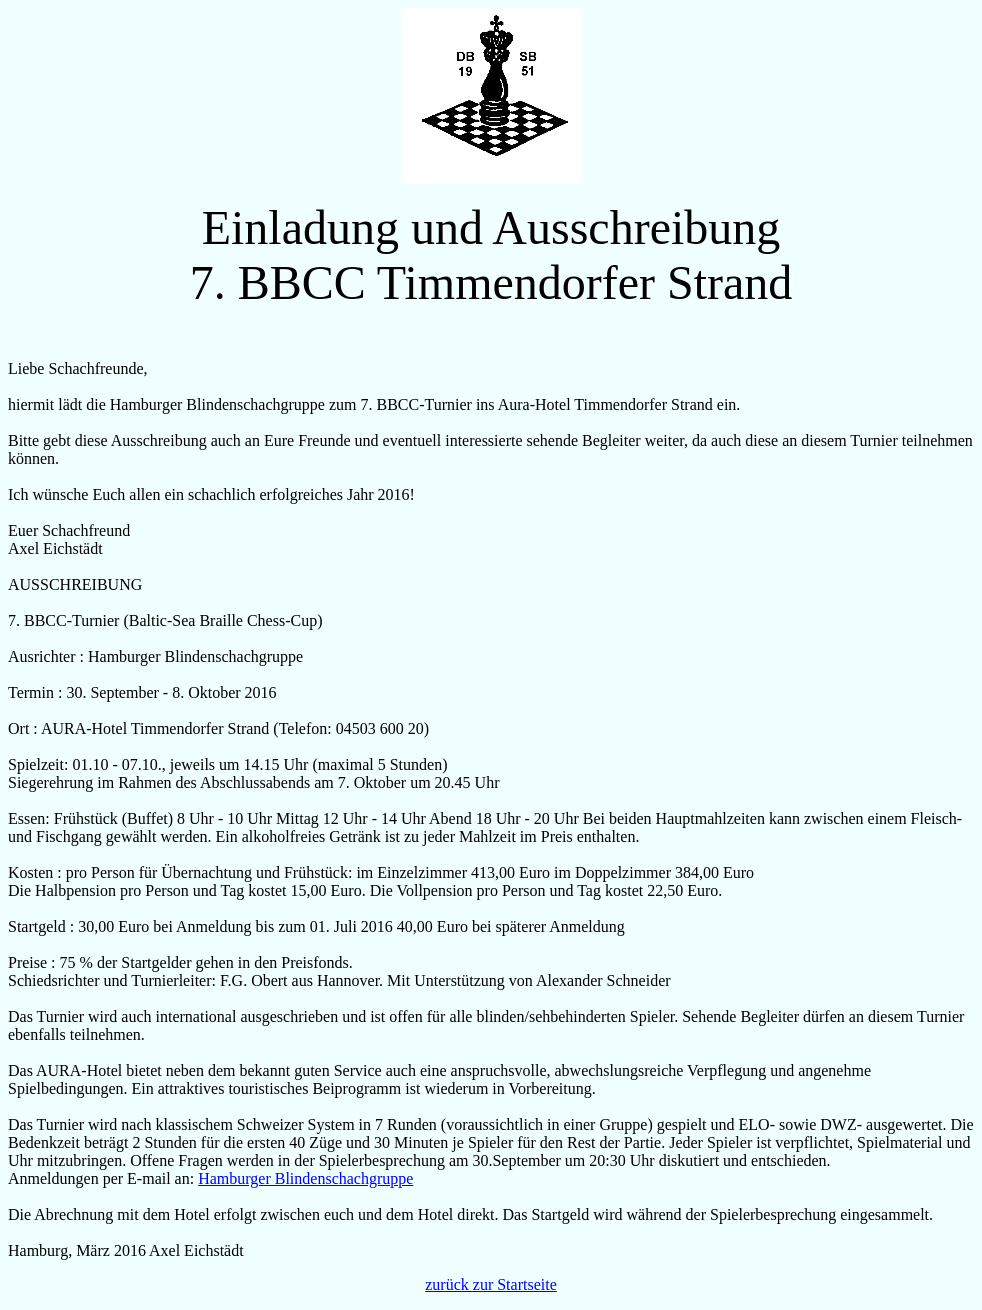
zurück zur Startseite (491, 1284)
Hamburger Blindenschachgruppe (305, 1178)
